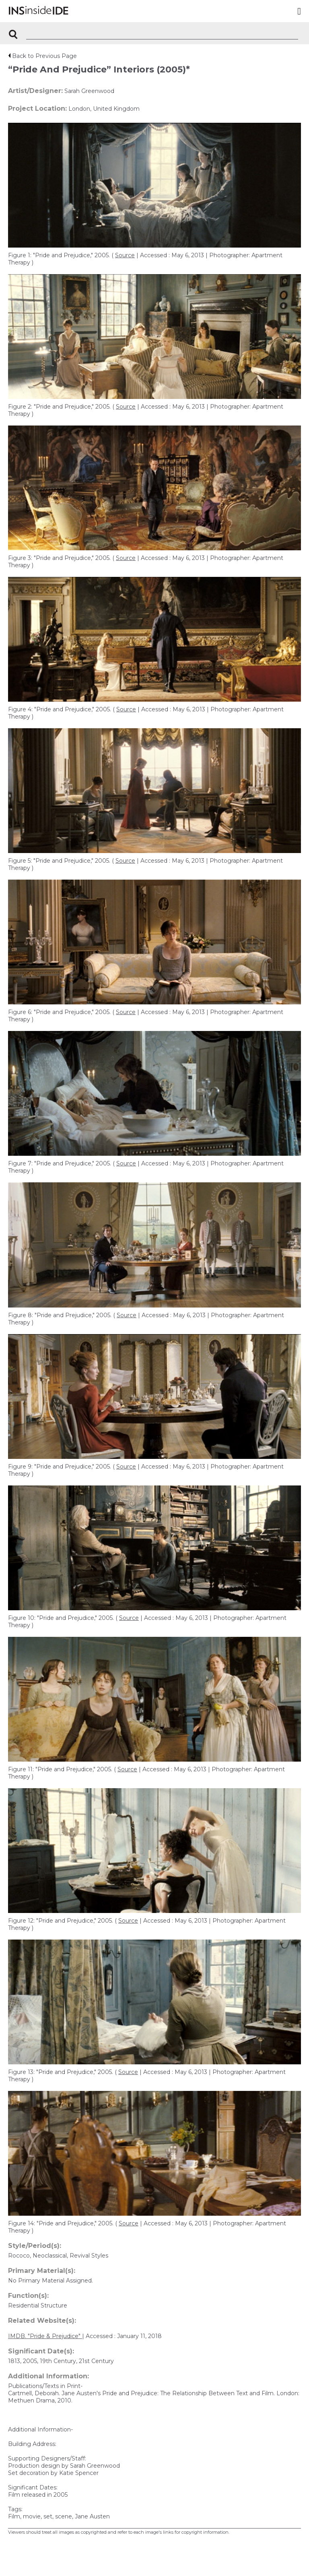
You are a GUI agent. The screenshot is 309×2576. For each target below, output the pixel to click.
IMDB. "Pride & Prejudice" (45, 2336)
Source (125, 255)
